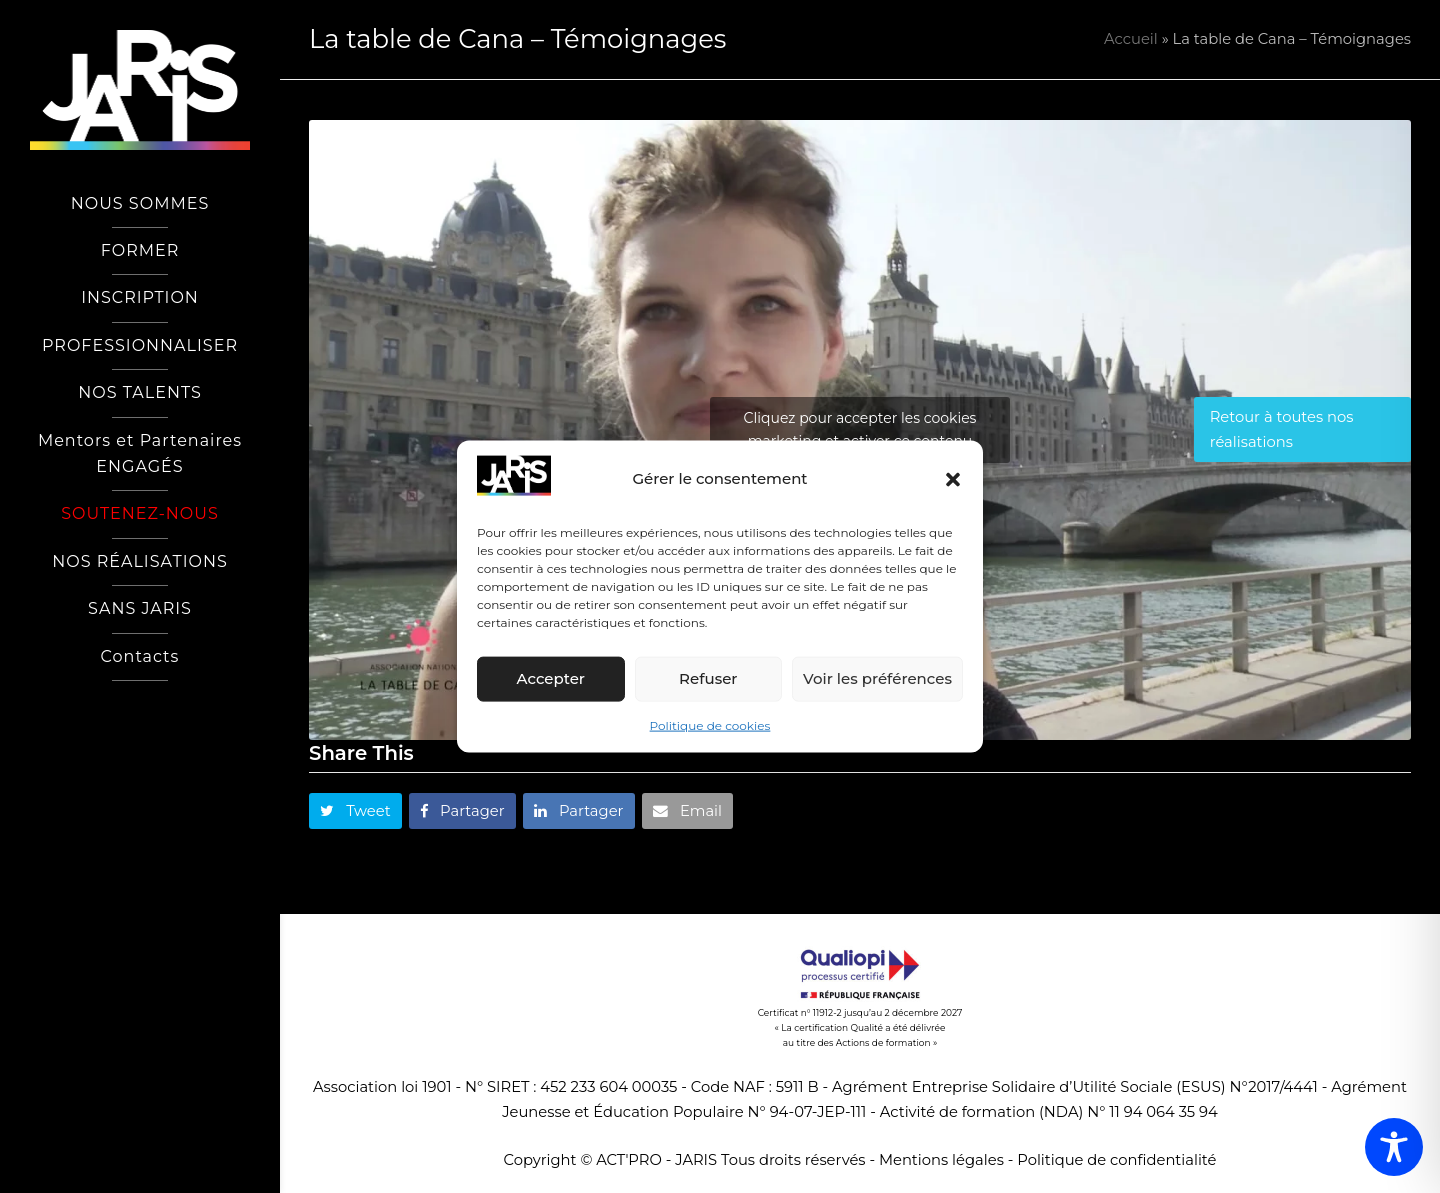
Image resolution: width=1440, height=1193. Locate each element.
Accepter (551, 678)
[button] (953, 479)
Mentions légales (941, 1160)
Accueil (1131, 39)
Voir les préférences (877, 678)
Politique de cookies (710, 725)
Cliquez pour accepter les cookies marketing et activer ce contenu (860, 429)
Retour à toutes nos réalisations (1282, 429)
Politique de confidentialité (1116, 1160)
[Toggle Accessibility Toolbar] (1394, 1147)
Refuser (708, 678)
